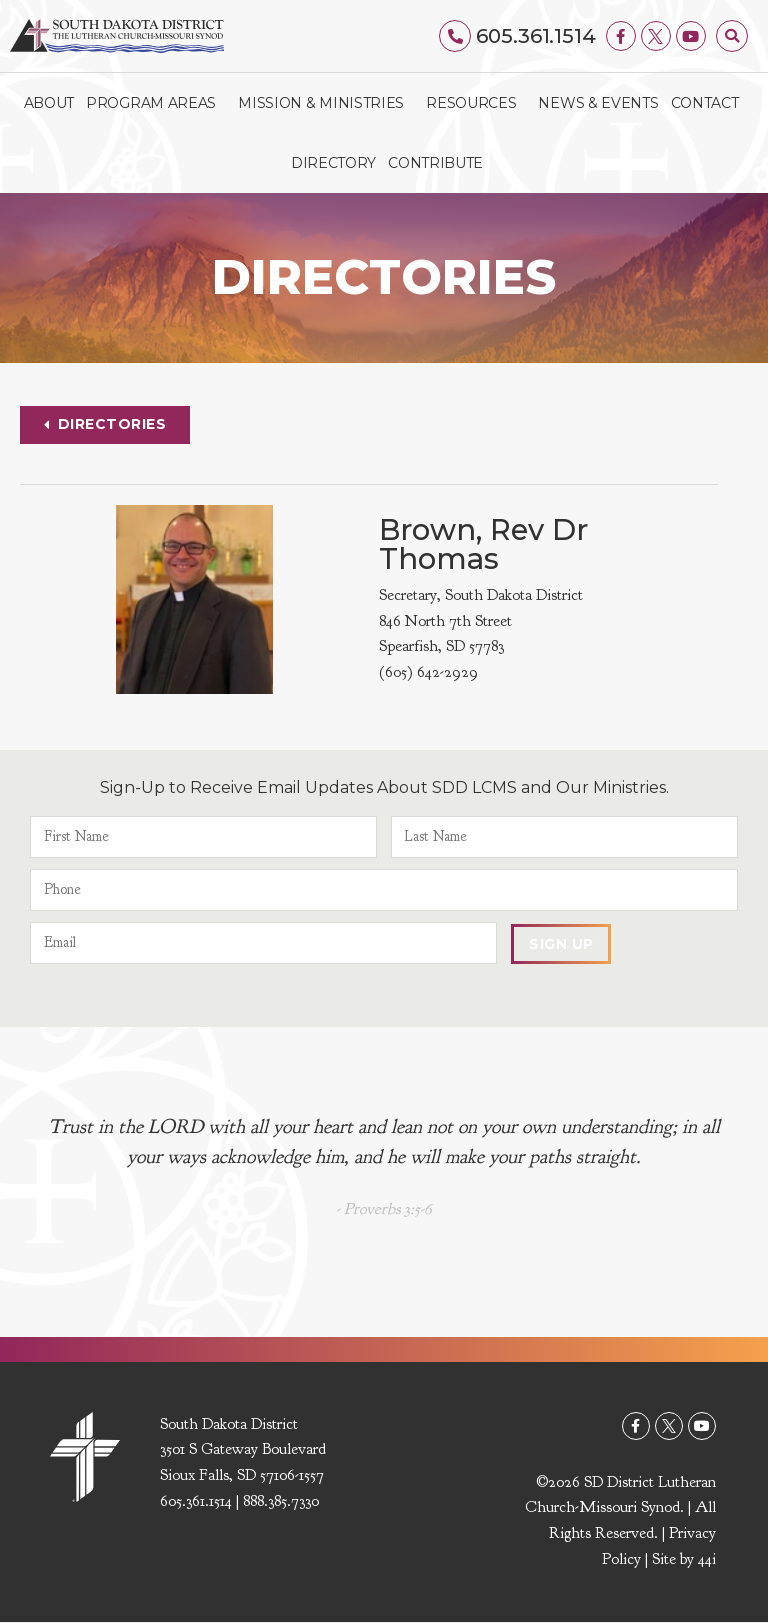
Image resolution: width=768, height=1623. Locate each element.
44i (707, 1559)
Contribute (435, 163)
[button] (732, 36)
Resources (476, 103)
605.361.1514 (536, 36)
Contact (705, 103)
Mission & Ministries (326, 103)
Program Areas (156, 103)
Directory (333, 163)
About (49, 103)
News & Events (598, 103)
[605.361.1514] (456, 36)
